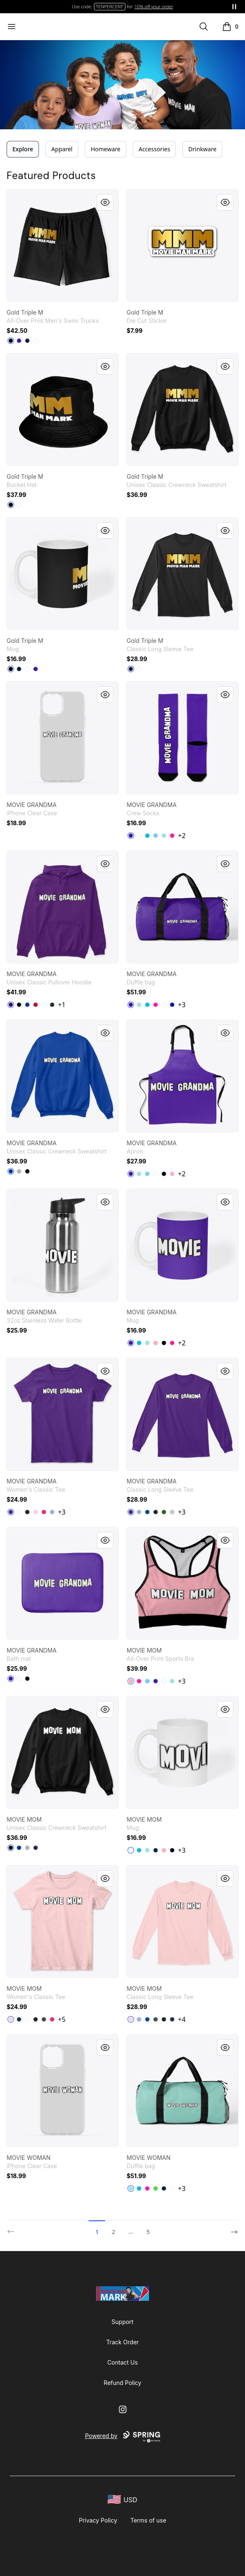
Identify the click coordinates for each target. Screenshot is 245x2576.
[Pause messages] (234, 6)
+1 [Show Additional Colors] (61, 1004)
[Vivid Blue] (147, 835)
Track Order (122, 2342)
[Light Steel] (19, 1171)
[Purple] (10, 1004)
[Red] (35, 1004)
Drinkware (202, 149)
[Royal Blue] (172, 1004)
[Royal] (27, 1004)
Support (123, 2321)
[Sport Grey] (172, 1512)
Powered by (122, 2437)
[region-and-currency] (122, 2499)
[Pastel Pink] (172, 1173)
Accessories (154, 149)
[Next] (231, 2228)
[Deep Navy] (27, 340)
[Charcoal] (43, 2019)
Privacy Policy (98, 2520)
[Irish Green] (163, 1512)
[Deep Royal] (10, 1171)
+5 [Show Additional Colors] (61, 2019)
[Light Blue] (52, 1512)
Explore (22, 149)
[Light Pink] (35, 1512)
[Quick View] (105, 202)
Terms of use (148, 2520)
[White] (35, 340)
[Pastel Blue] (155, 835)
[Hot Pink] (172, 835)
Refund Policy (123, 2382)
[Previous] (13, 2228)
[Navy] (52, 1004)
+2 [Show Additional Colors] (181, 835)
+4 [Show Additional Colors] (181, 2019)
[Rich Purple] (19, 340)
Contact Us (122, 2362)
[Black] (10, 340)
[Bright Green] (155, 2188)
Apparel (61, 149)
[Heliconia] (43, 1512)
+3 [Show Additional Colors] (181, 1004)
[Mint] (163, 835)
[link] (62, 245)
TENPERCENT (109, 6)
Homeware (105, 149)
